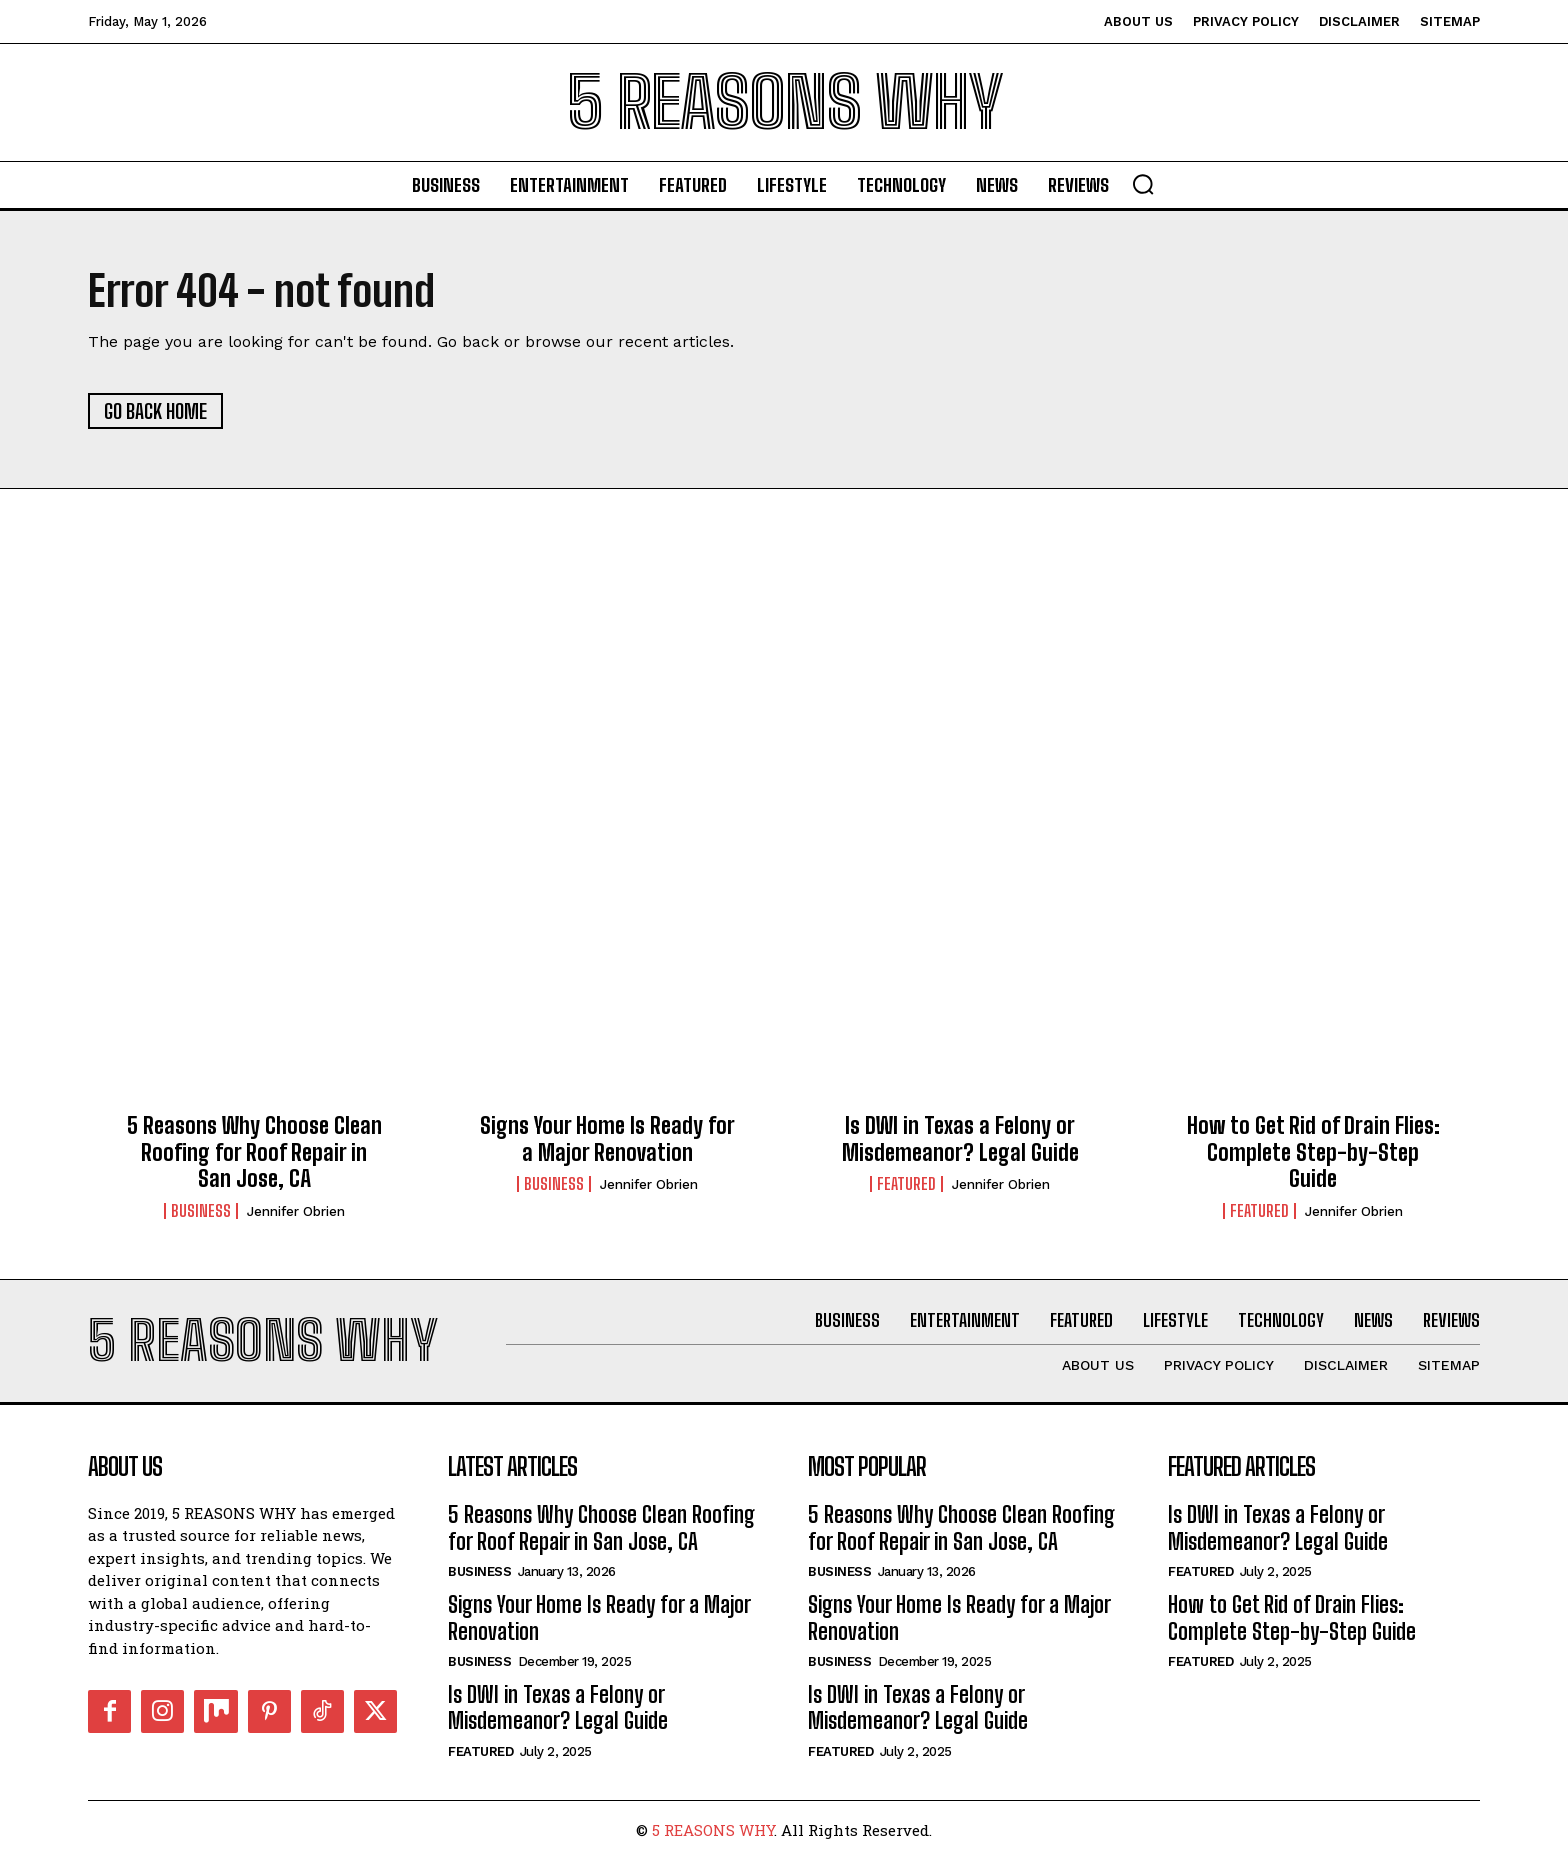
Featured (906, 1184)
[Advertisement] (784, 709)
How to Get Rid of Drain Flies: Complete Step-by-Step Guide (1313, 1152)
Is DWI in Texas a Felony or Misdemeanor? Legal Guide (960, 1138)
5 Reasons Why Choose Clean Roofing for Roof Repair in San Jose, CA (254, 1152)
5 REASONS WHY (713, 1830)
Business (201, 1211)
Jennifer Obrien (296, 1211)
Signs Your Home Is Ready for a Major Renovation (607, 1138)
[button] (1143, 184)
